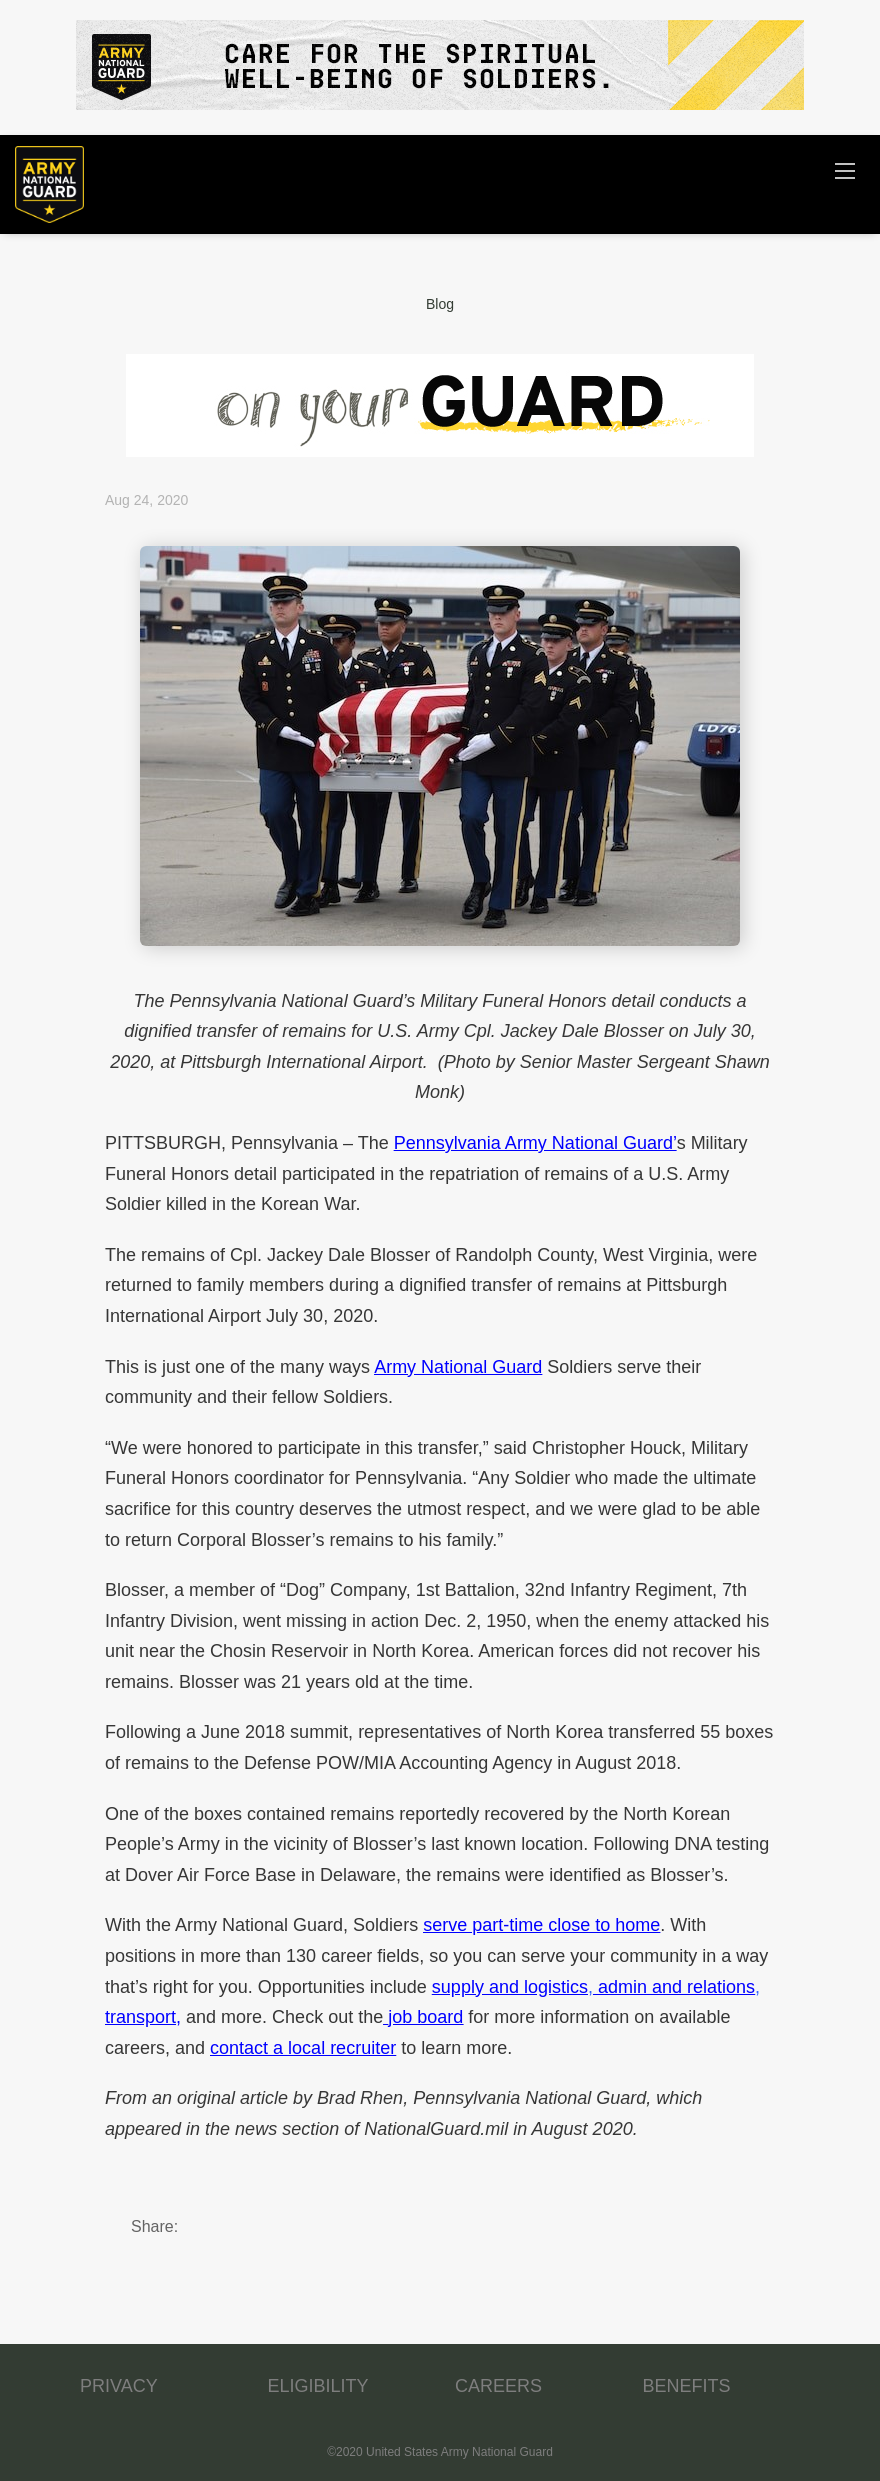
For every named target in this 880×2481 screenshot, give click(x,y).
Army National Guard (458, 1367)
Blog (440, 304)
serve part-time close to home (541, 1925)
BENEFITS (687, 2386)
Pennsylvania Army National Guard (533, 1143)
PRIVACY (119, 2386)
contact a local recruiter (303, 2048)
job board (425, 2017)
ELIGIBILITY (318, 2386)
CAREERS (498, 2386)
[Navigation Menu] (845, 170)
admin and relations (676, 1987)
